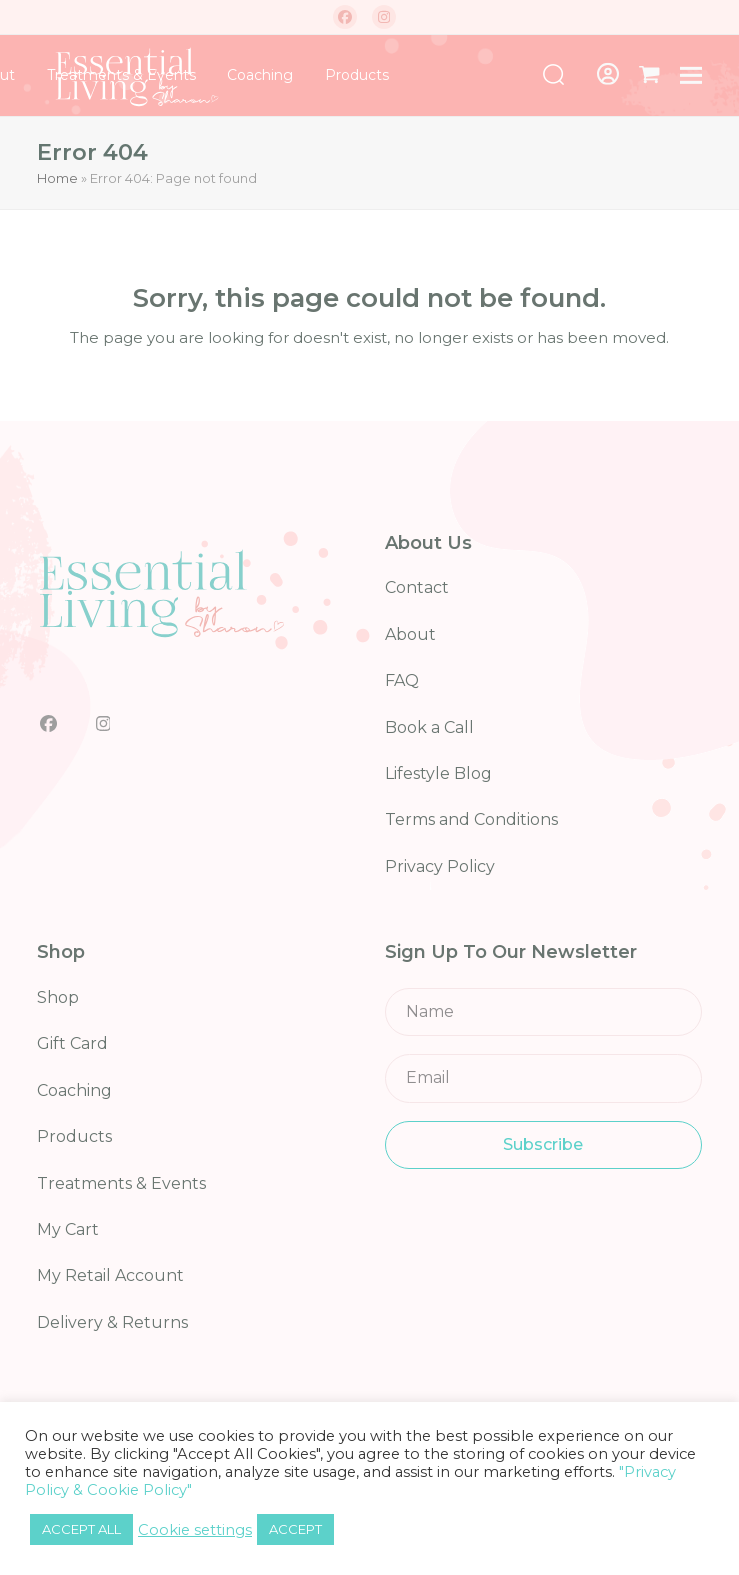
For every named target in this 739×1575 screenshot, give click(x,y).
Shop (58, 997)
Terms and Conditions (471, 819)
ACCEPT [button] (295, 1529)
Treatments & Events (121, 1183)
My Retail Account (110, 1275)
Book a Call (429, 727)
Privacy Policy (440, 866)
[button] (649, 75)
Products (74, 1136)
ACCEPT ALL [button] (81, 1529)
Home (57, 178)
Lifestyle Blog (438, 773)
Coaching (74, 1090)
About (410, 634)
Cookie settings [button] (195, 1530)
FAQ (402, 680)
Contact (417, 587)
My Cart (68, 1229)
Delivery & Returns (112, 1322)
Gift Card (72, 1043)
